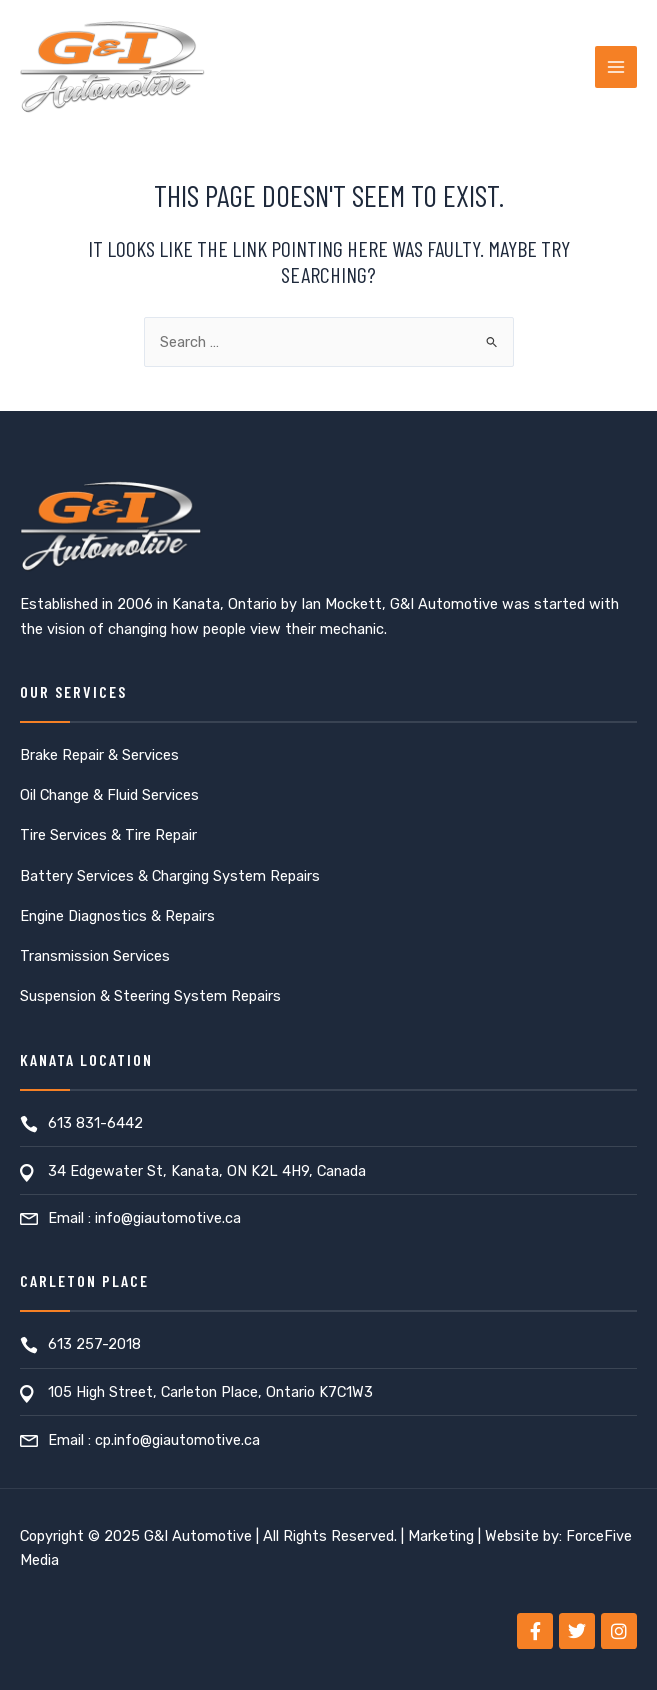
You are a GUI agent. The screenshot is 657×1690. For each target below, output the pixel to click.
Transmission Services (95, 956)
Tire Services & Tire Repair (108, 835)
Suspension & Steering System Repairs (150, 996)
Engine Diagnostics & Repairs (117, 916)
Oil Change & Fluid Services (109, 795)
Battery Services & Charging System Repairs (170, 876)
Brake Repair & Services (99, 755)
